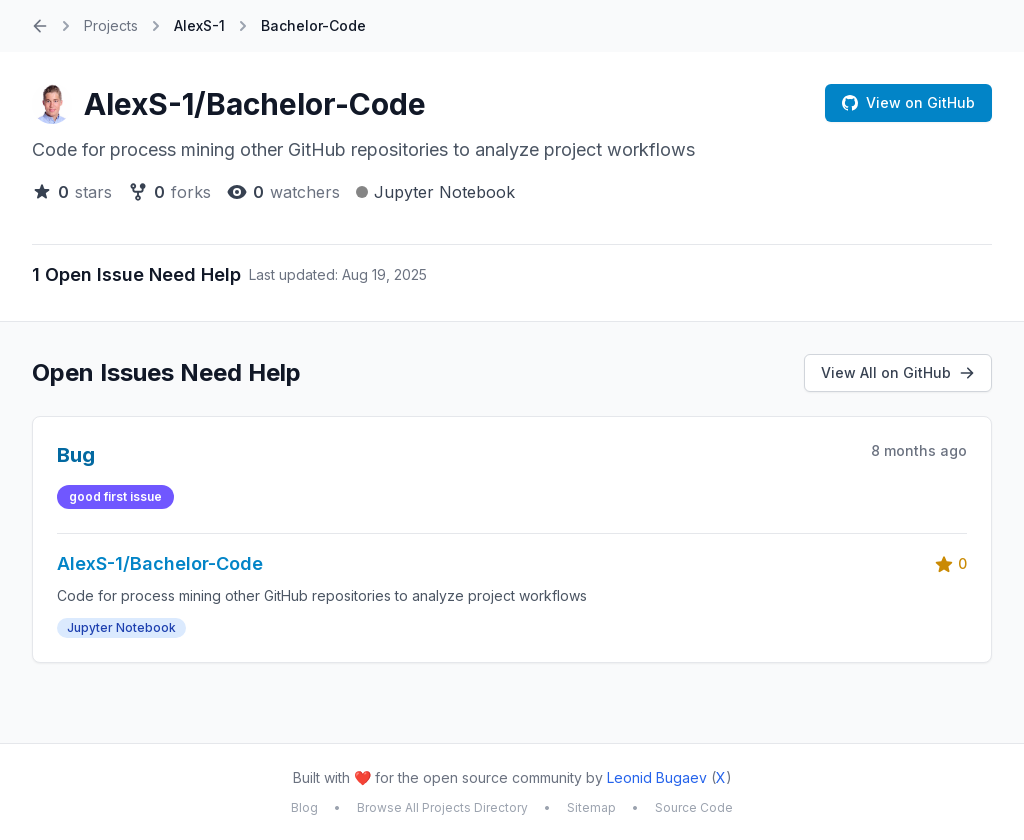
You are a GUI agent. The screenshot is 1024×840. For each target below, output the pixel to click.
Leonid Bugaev (657, 777)
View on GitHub (908, 102)
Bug (76, 455)
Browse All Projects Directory (442, 807)
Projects (111, 25)
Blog (304, 807)
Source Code (694, 807)
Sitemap (591, 807)
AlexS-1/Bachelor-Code (255, 104)
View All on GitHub (898, 372)
